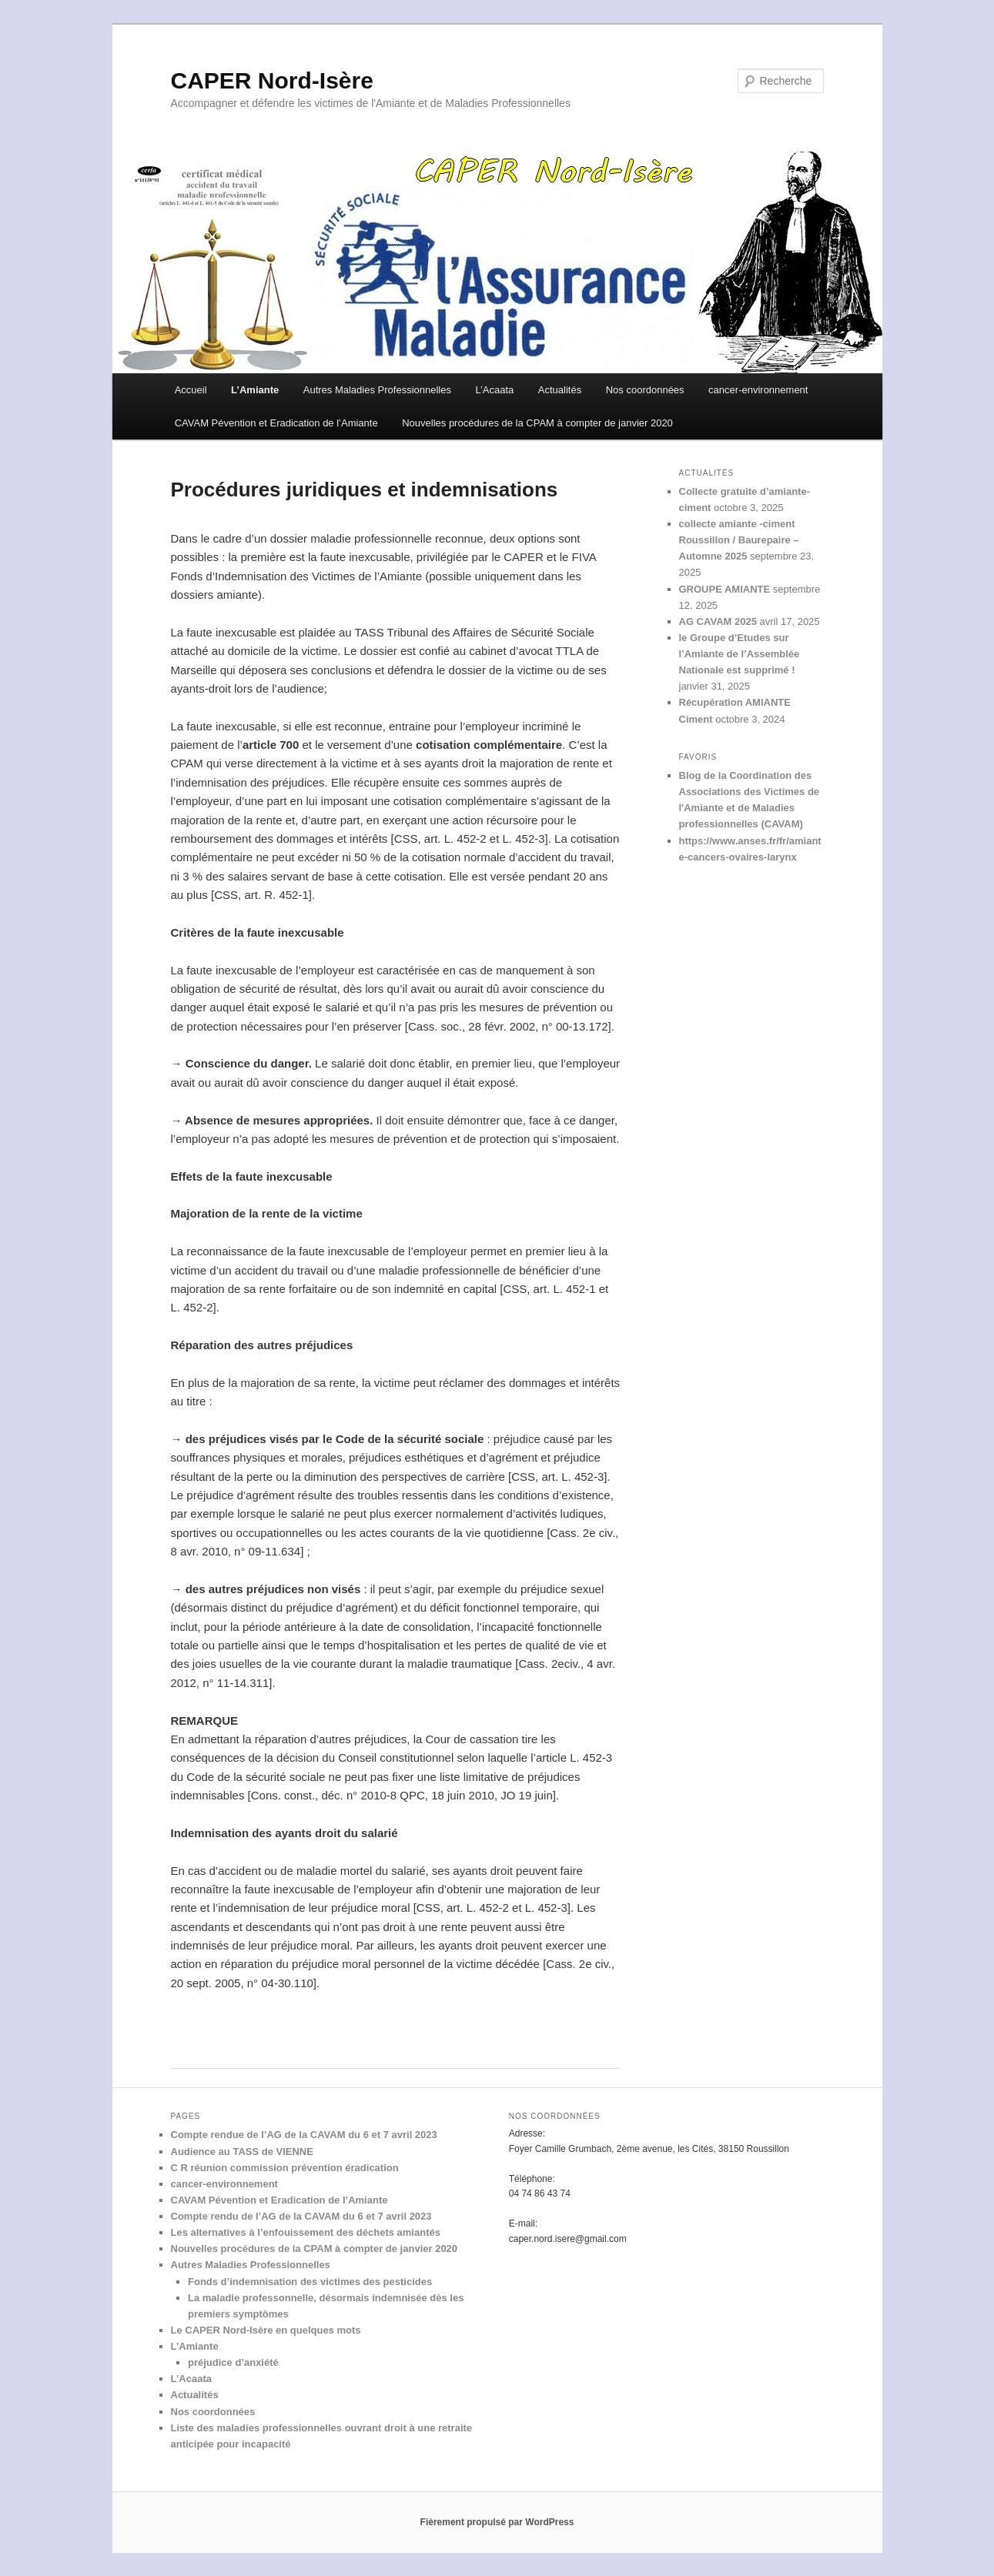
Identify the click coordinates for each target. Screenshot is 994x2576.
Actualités (559, 390)
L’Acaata (494, 390)
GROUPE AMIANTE (725, 589)
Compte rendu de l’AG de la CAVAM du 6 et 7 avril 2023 (301, 2216)
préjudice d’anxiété (233, 2362)
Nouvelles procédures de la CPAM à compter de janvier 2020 (537, 423)
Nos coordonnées (645, 390)
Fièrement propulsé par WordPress (497, 2522)
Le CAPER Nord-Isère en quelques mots (266, 2330)
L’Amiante (255, 390)
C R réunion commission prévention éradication (285, 2167)
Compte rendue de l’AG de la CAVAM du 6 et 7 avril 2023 (304, 2134)
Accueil (191, 390)
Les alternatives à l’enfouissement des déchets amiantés (305, 2232)
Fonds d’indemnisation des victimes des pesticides (310, 2281)
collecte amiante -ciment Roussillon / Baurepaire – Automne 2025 (739, 540)
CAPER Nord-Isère (272, 80)
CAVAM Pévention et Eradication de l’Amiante (276, 423)
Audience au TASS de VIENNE (242, 2151)
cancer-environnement (758, 390)
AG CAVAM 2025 (718, 621)
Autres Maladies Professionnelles (377, 390)
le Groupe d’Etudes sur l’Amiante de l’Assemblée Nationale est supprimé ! (739, 654)
